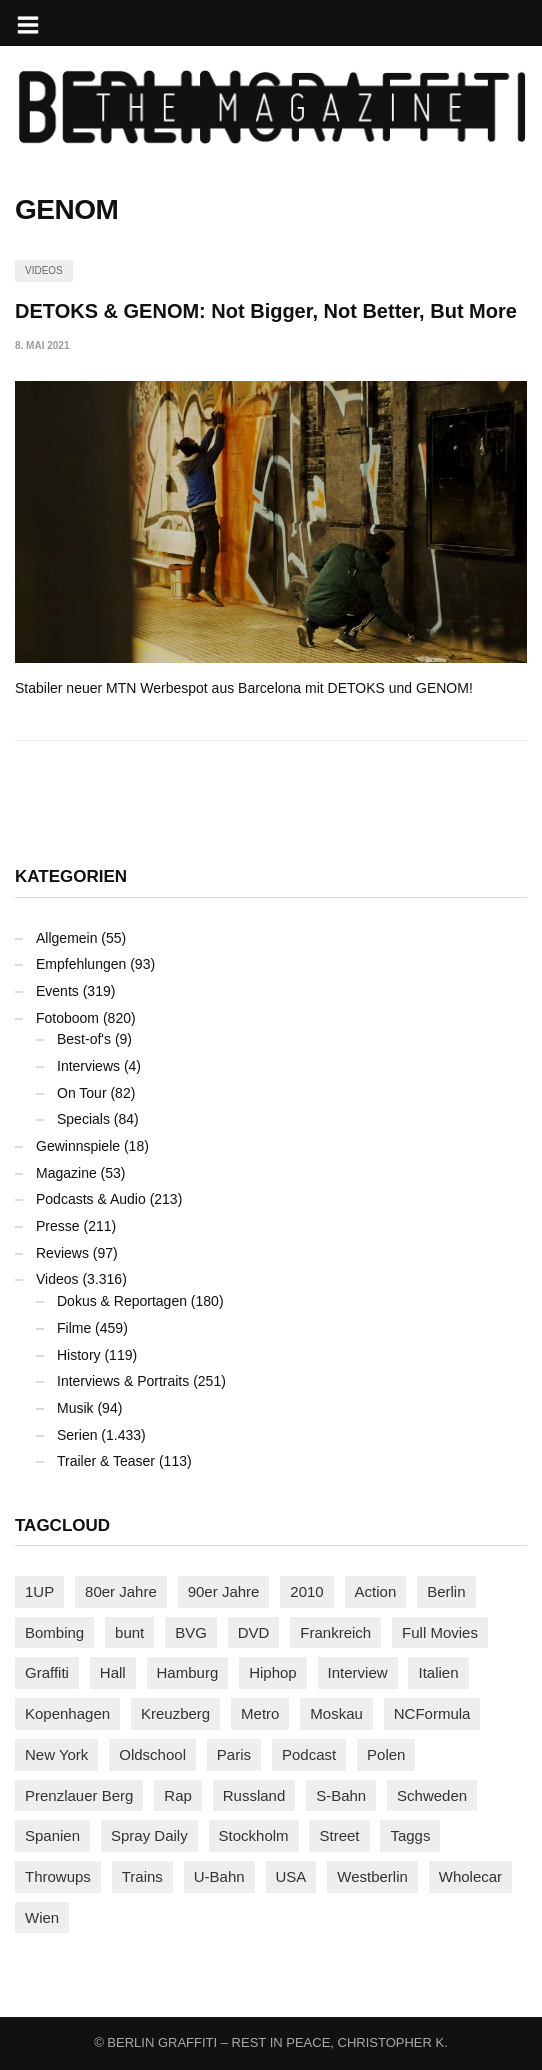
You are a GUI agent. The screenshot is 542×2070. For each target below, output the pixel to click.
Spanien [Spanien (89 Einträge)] (52, 1835)
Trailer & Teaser (106, 1461)
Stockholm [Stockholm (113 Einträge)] (254, 1835)
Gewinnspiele (78, 1146)
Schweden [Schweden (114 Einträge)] (432, 1795)
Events (57, 991)
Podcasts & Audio (91, 1199)
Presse (58, 1226)
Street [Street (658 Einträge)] (339, 1835)
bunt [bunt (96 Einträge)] (129, 1632)
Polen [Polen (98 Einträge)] (386, 1754)
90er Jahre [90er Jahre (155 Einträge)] (224, 1591)
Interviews (88, 1066)
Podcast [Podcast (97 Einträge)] (309, 1754)
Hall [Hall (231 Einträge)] (113, 1672)
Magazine (66, 1173)
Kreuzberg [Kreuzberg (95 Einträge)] (175, 1713)
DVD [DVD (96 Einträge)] (254, 1632)
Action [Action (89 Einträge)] (376, 1591)
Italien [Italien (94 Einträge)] (438, 1672)
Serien (77, 1435)
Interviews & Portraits (123, 1381)
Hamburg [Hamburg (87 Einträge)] (188, 1672)
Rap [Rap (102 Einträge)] (178, 1795)
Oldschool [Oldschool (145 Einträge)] (152, 1754)
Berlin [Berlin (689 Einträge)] (446, 1591)
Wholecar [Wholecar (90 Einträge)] (470, 1876)
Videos (44, 270)
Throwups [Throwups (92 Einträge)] (58, 1876)
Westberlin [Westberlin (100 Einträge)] (372, 1876)
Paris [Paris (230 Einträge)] (234, 1754)
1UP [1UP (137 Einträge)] (39, 1591)
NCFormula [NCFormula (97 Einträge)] (432, 1713)
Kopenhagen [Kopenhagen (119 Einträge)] (67, 1713)
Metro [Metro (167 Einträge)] (260, 1713)
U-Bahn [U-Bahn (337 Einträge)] (219, 1876)
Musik (75, 1408)
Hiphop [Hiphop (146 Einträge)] (273, 1672)
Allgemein (66, 938)
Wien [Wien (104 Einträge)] (42, 1917)
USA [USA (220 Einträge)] (291, 1876)
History (79, 1355)
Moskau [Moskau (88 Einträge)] (336, 1713)
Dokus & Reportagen (122, 1301)
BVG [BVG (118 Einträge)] (191, 1632)
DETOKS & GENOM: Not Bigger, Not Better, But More (266, 311)
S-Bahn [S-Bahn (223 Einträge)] (341, 1795)
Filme (74, 1328)
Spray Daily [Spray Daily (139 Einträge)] (149, 1835)
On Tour (82, 1093)
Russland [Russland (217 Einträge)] (254, 1795)
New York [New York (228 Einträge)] (56, 1754)
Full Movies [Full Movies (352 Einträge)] (440, 1632)
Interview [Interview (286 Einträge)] (358, 1672)
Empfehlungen (81, 964)
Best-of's (84, 1039)
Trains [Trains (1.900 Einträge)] (142, 1876)
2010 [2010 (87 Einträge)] (306, 1591)
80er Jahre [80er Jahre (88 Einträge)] (121, 1591)
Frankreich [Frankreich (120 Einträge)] (335, 1632)
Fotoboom (67, 1018)
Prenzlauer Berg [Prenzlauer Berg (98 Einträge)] (79, 1795)
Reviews (62, 1253)
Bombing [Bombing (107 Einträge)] (54, 1632)
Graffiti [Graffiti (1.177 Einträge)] (47, 1672)
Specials (83, 1119)
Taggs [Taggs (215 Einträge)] (410, 1835)
